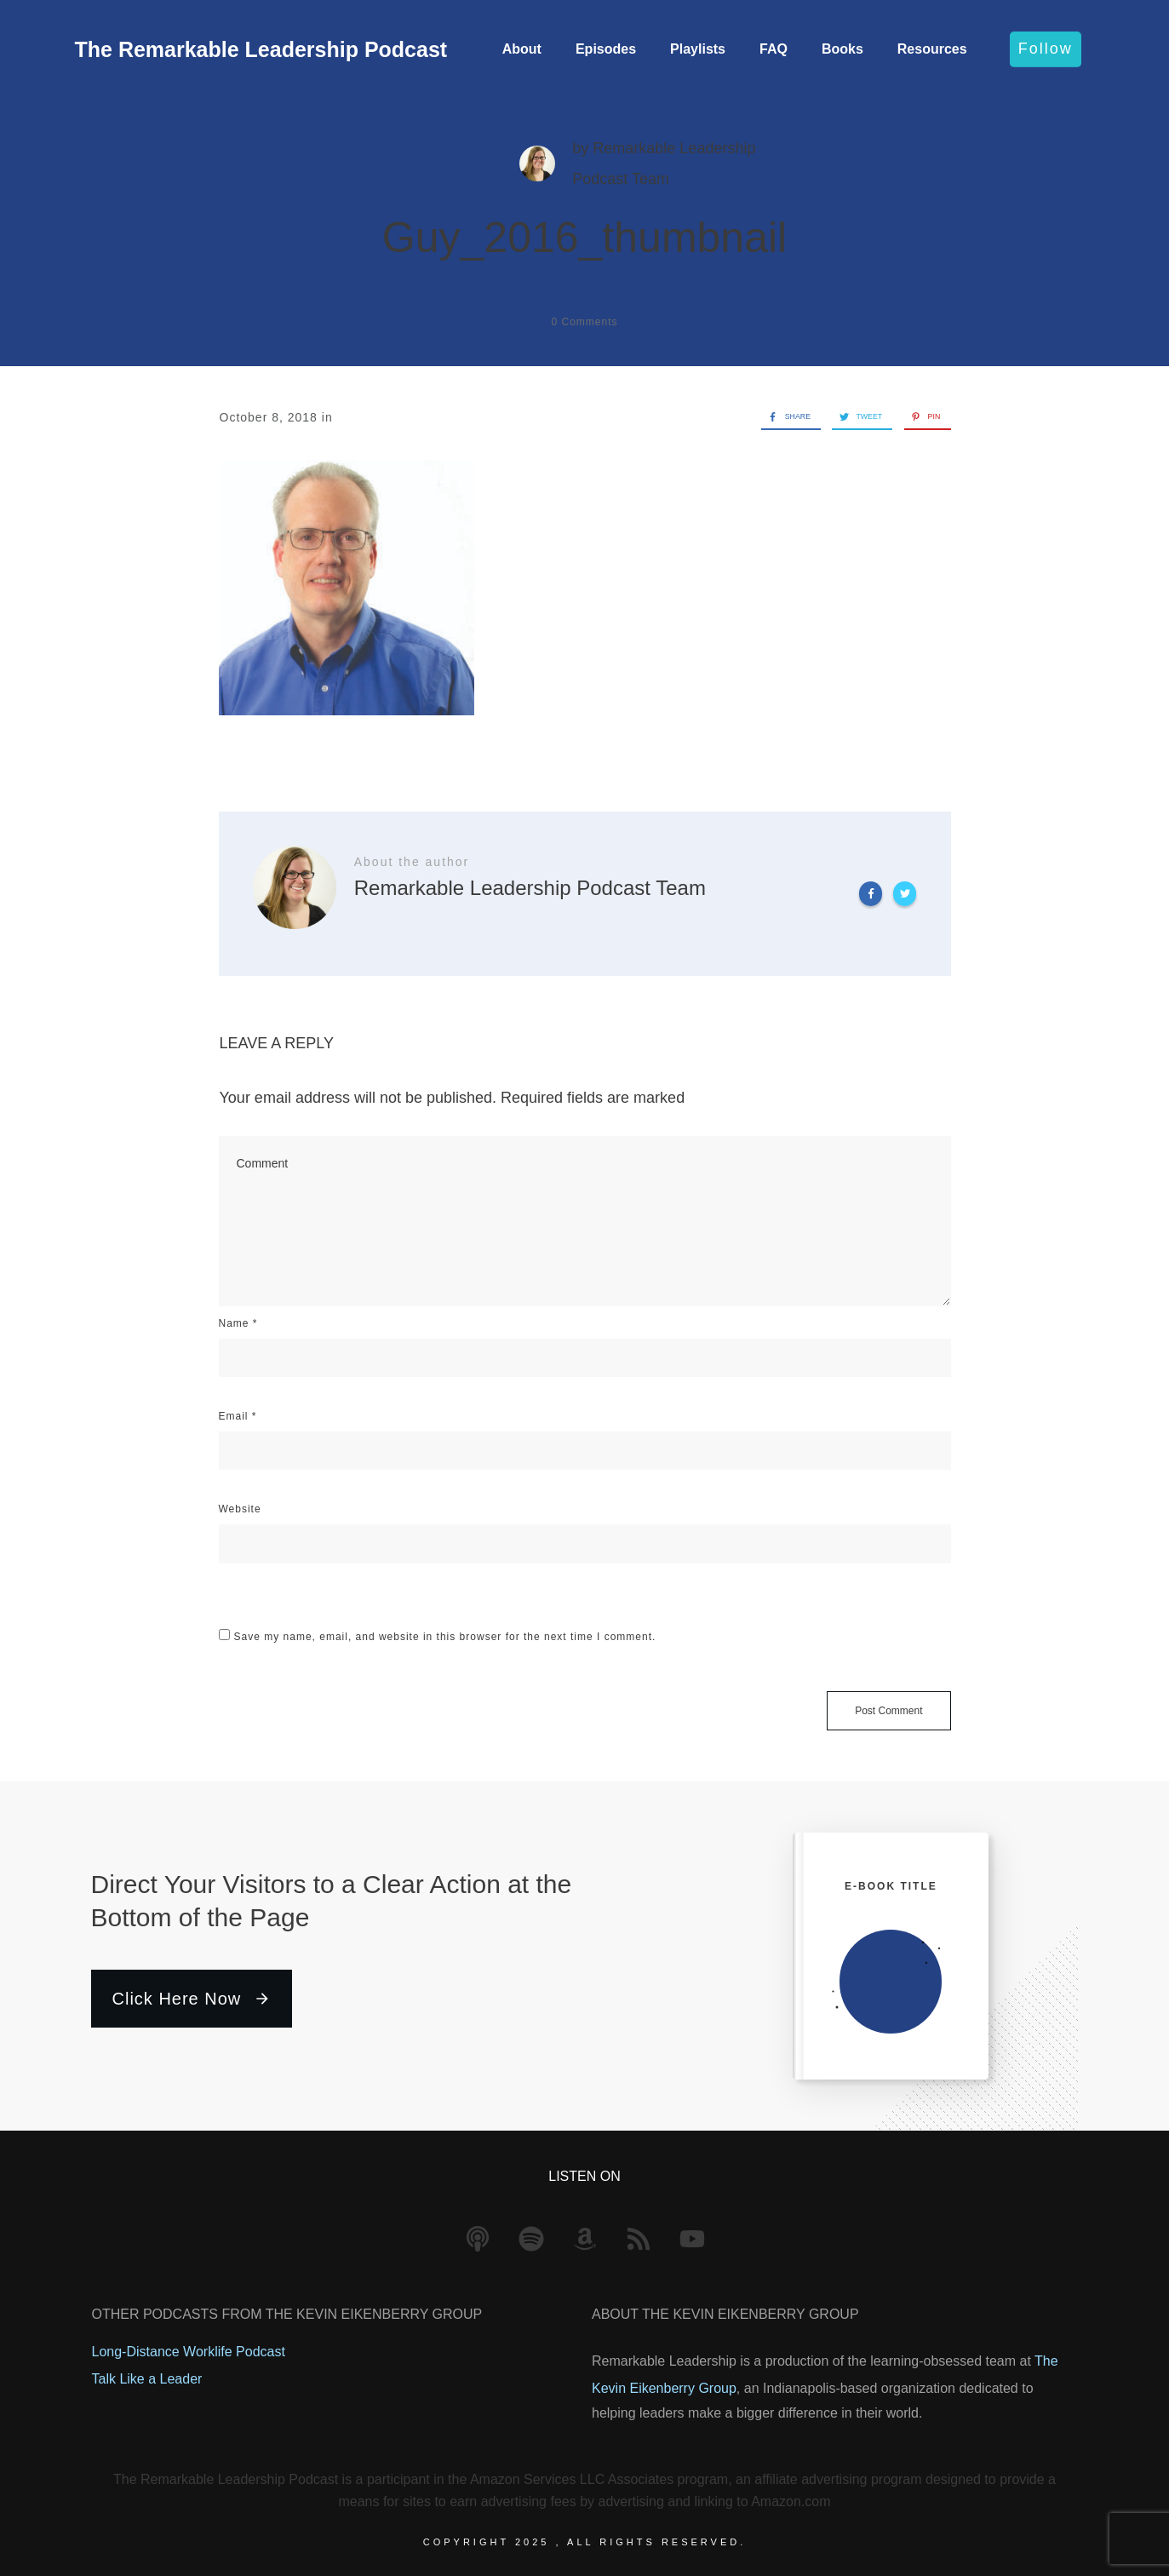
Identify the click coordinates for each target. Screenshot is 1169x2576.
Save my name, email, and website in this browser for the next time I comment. (445, 1637)
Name (238, 1323)
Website (240, 1509)
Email (238, 1416)
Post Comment (888, 1711)
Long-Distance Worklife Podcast (188, 2351)
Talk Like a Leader (147, 2379)
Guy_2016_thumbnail (584, 237)
